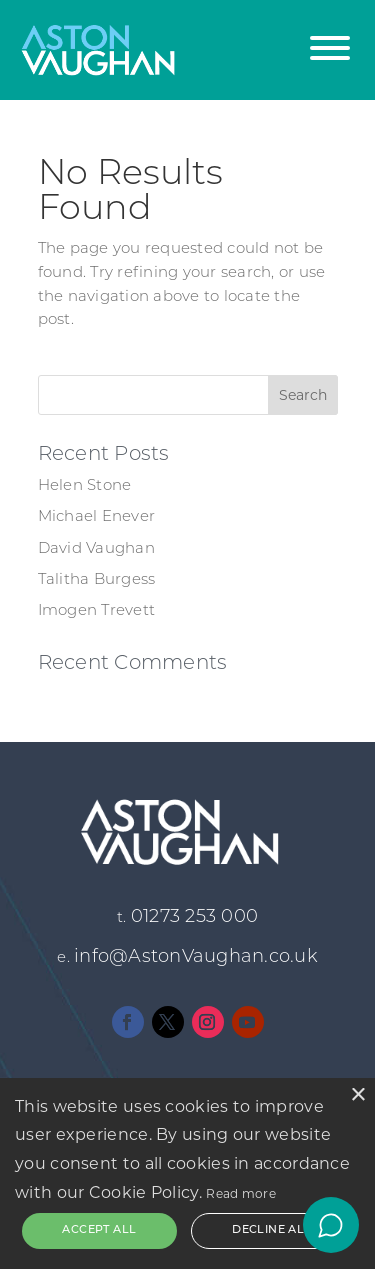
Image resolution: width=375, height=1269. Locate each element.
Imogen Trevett (97, 611)
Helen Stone (85, 486)
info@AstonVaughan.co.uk (196, 957)
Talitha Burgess (97, 580)
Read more (241, 1193)
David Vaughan (96, 549)
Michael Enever (97, 517)
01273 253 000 (194, 917)
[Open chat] (331, 1225)
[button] (330, 37)
